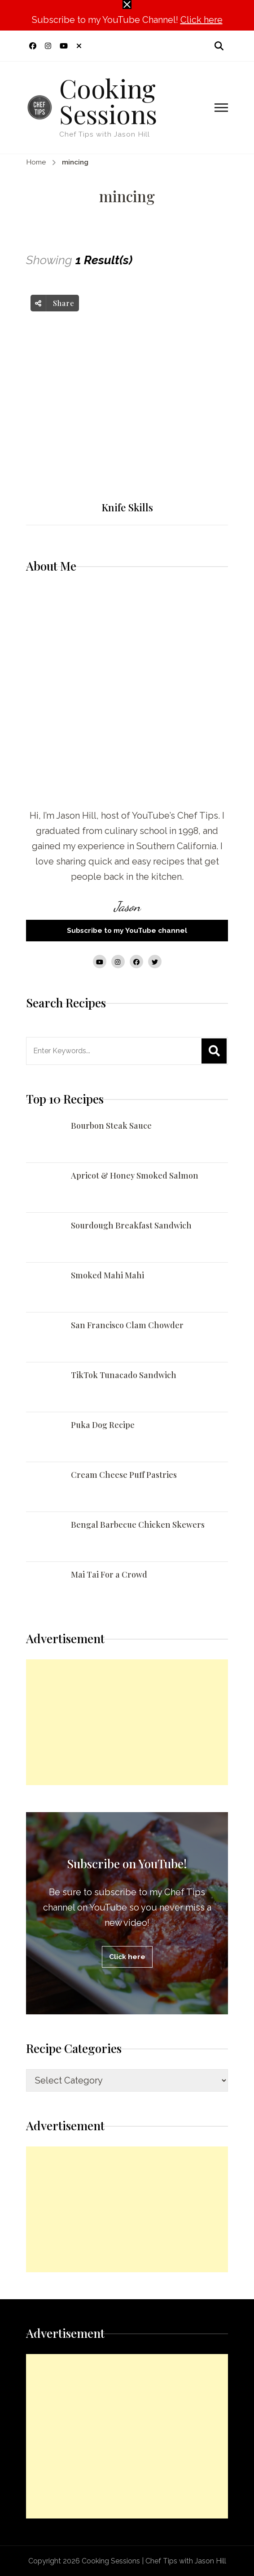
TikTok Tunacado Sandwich (123, 1375)
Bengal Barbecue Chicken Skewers (138, 1524)
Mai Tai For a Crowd (109, 1574)
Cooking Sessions (108, 100)
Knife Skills (127, 507)
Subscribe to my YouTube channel (127, 930)
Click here (201, 19)
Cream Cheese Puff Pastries (124, 1474)
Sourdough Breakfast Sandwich (131, 1225)
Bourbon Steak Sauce (111, 1125)
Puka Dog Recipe (103, 1424)
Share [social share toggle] (54, 303)
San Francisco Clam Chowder (127, 1325)
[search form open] (219, 45)
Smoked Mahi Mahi (107, 1275)
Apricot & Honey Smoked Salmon (134, 1175)
